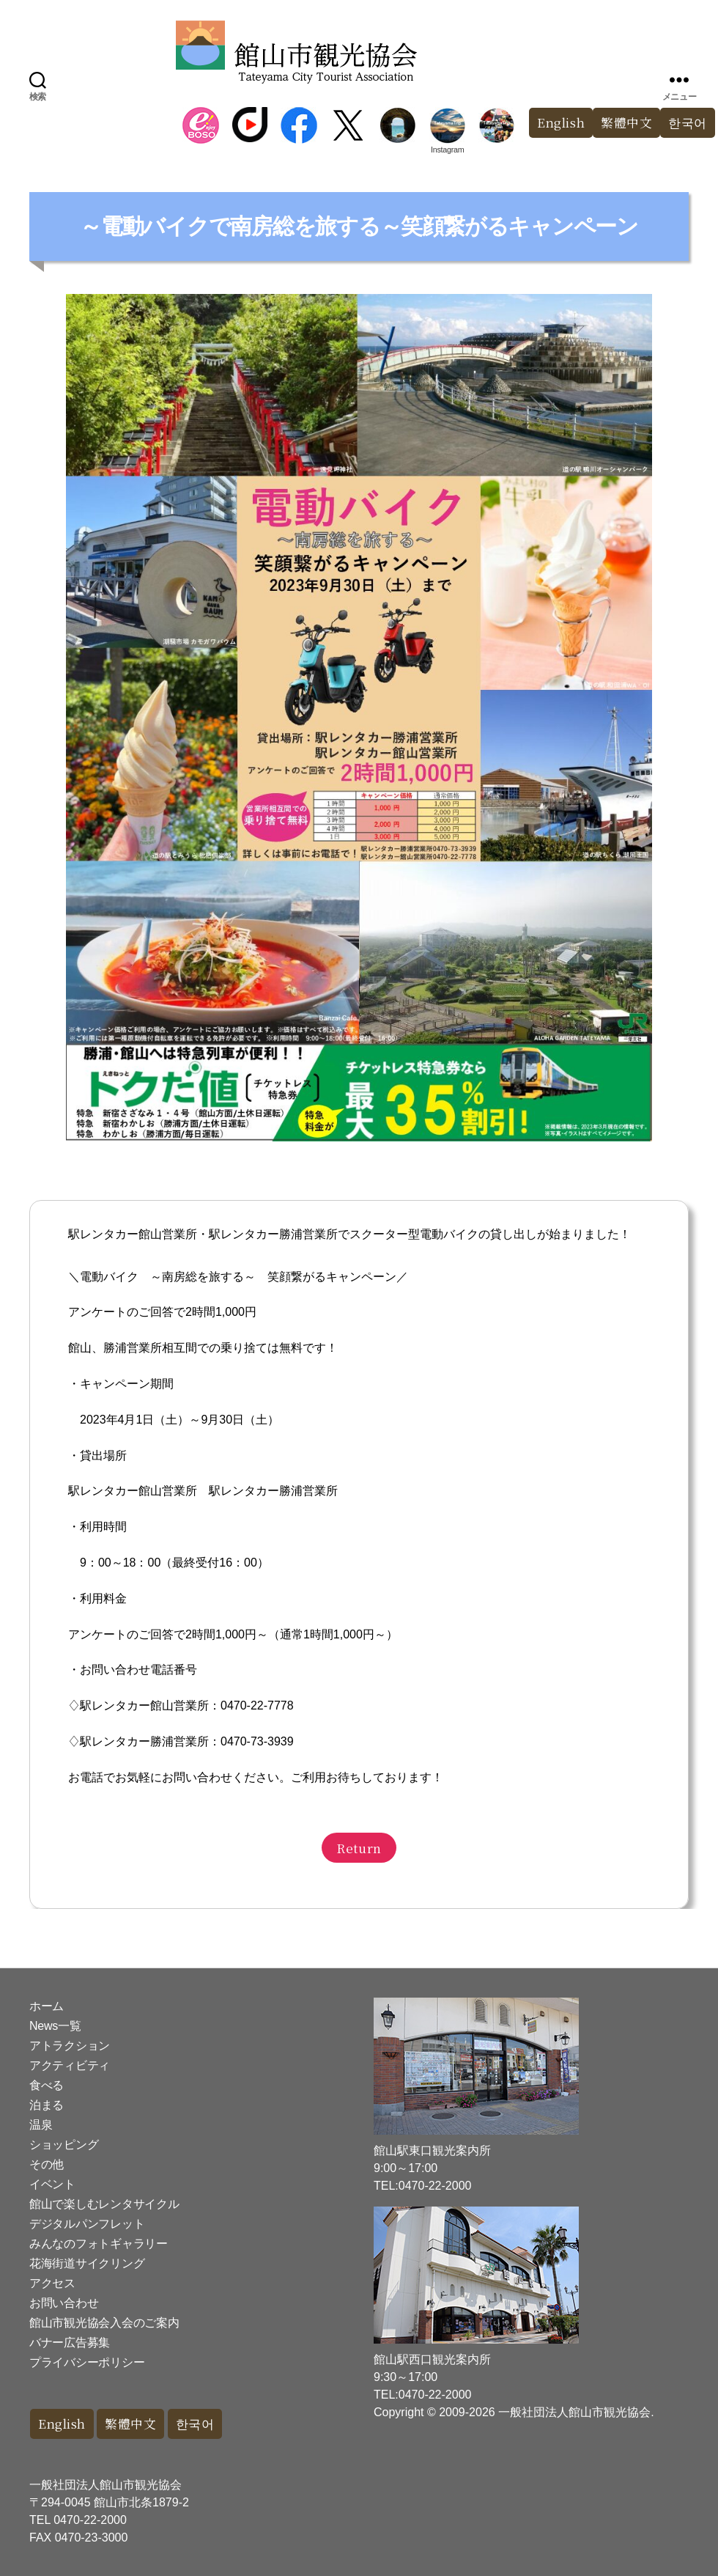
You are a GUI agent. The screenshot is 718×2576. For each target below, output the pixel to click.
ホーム (46, 2006)
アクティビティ (69, 2065)
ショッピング (63, 2144)
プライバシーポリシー (86, 2362)
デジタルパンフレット (86, 2224)
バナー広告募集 (69, 2342)
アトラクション (69, 2045)
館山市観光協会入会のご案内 (104, 2322)
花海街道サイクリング (86, 2263)
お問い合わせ (63, 2303)
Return (358, 1848)
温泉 (40, 2125)
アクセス (52, 2283)
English (560, 123)
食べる (46, 2085)
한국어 (196, 2424)
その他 (46, 2164)
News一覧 (55, 2026)
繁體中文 (626, 123)
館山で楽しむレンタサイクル (104, 2204)
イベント (52, 2184)
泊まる (46, 2105)
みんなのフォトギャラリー (98, 2243)
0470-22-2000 (90, 2520)
